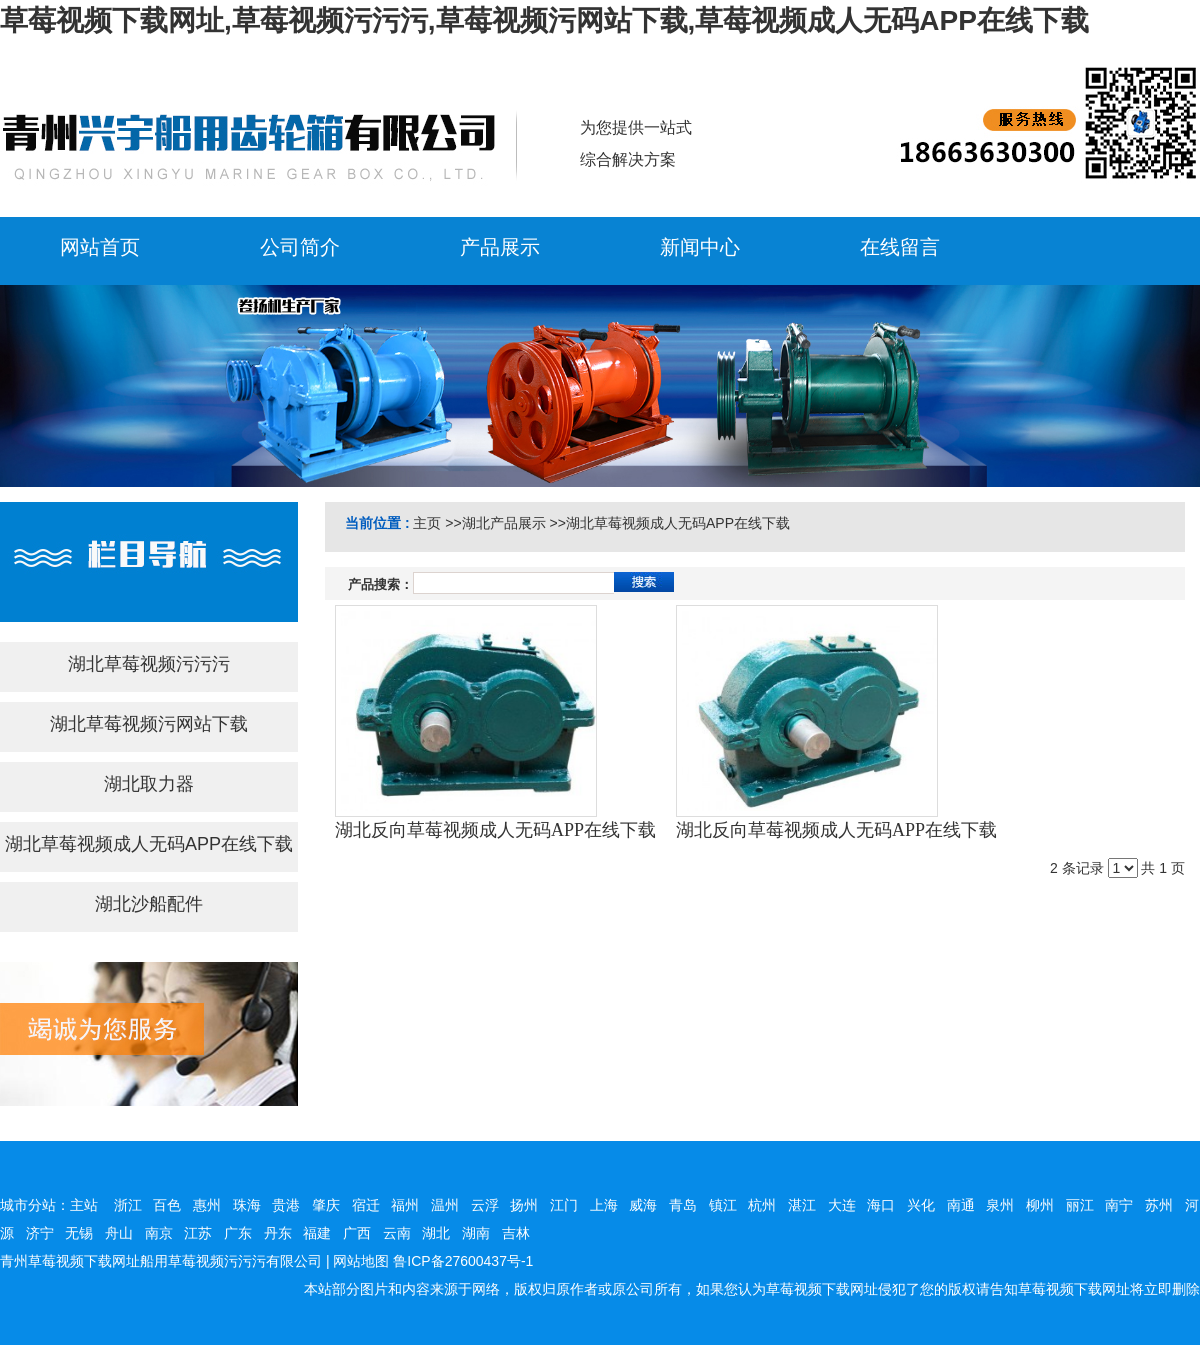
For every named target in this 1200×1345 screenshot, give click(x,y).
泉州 (1000, 1205)
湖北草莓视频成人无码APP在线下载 (149, 844)
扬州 (524, 1205)
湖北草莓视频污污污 (149, 664)
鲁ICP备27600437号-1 (463, 1261)
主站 (84, 1205)
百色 (167, 1205)
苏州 (1159, 1205)
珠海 (247, 1205)
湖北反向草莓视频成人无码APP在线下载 (495, 830)
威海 (643, 1205)
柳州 (1040, 1205)
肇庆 (326, 1205)
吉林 (516, 1233)
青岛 (683, 1205)
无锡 (79, 1233)
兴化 (921, 1205)
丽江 (1080, 1205)
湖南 (476, 1233)
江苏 (198, 1233)
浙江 (128, 1205)
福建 (317, 1233)
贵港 (286, 1205)
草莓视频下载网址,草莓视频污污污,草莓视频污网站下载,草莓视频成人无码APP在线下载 (544, 20)
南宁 (1119, 1205)
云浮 (485, 1205)
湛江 (802, 1205)
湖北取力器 (149, 784)
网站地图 (361, 1261)
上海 (604, 1205)
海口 (881, 1205)
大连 (842, 1205)
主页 (427, 523)
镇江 (723, 1205)
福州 (405, 1205)
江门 (564, 1205)
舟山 (119, 1233)
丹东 (278, 1233)
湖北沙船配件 (149, 904)
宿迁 (366, 1205)
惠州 (207, 1205)
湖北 (436, 1233)
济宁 (40, 1233)
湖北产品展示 (504, 523)
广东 (238, 1233)
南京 (159, 1233)
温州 (445, 1205)
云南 (397, 1233)
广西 (357, 1233)
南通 (961, 1205)
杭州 (762, 1205)
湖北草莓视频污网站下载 (149, 724)
